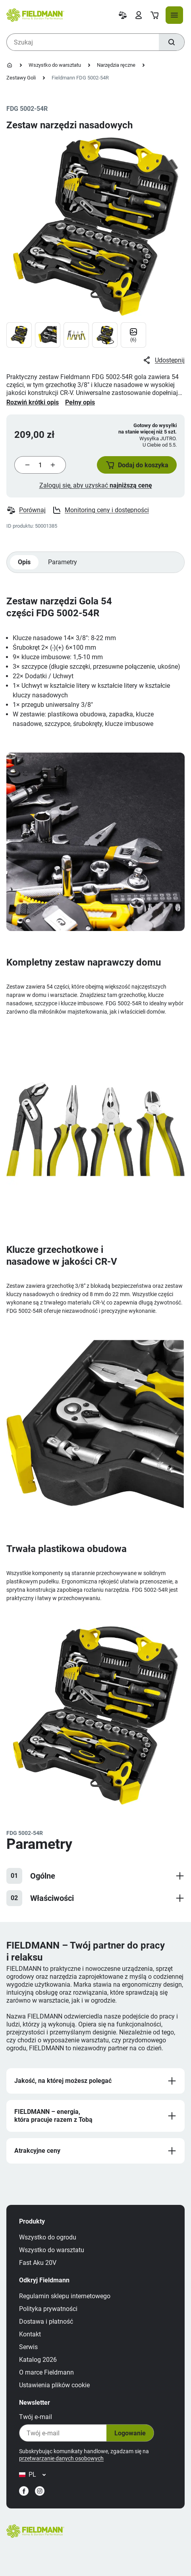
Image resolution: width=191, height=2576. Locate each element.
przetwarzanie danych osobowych (61, 2458)
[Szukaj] (171, 42)
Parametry (62, 562)
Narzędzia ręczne (116, 65)
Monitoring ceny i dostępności (100, 510)
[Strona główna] (9, 65)
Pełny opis (80, 402)
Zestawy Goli (21, 78)
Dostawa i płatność (46, 2321)
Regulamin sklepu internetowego (64, 2296)
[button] (137, 465)
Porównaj (26, 510)
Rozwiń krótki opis (32, 402)
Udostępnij (163, 360)
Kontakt (30, 2334)
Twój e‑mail (35, 2417)
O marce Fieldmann (46, 2372)
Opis (24, 562)
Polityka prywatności (48, 2309)
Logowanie (130, 2433)
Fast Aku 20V (37, 2262)
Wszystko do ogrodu (47, 2237)
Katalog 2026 (38, 2359)
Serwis (28, 2347)
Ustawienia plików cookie (54, 2385)
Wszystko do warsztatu (55, 65)
